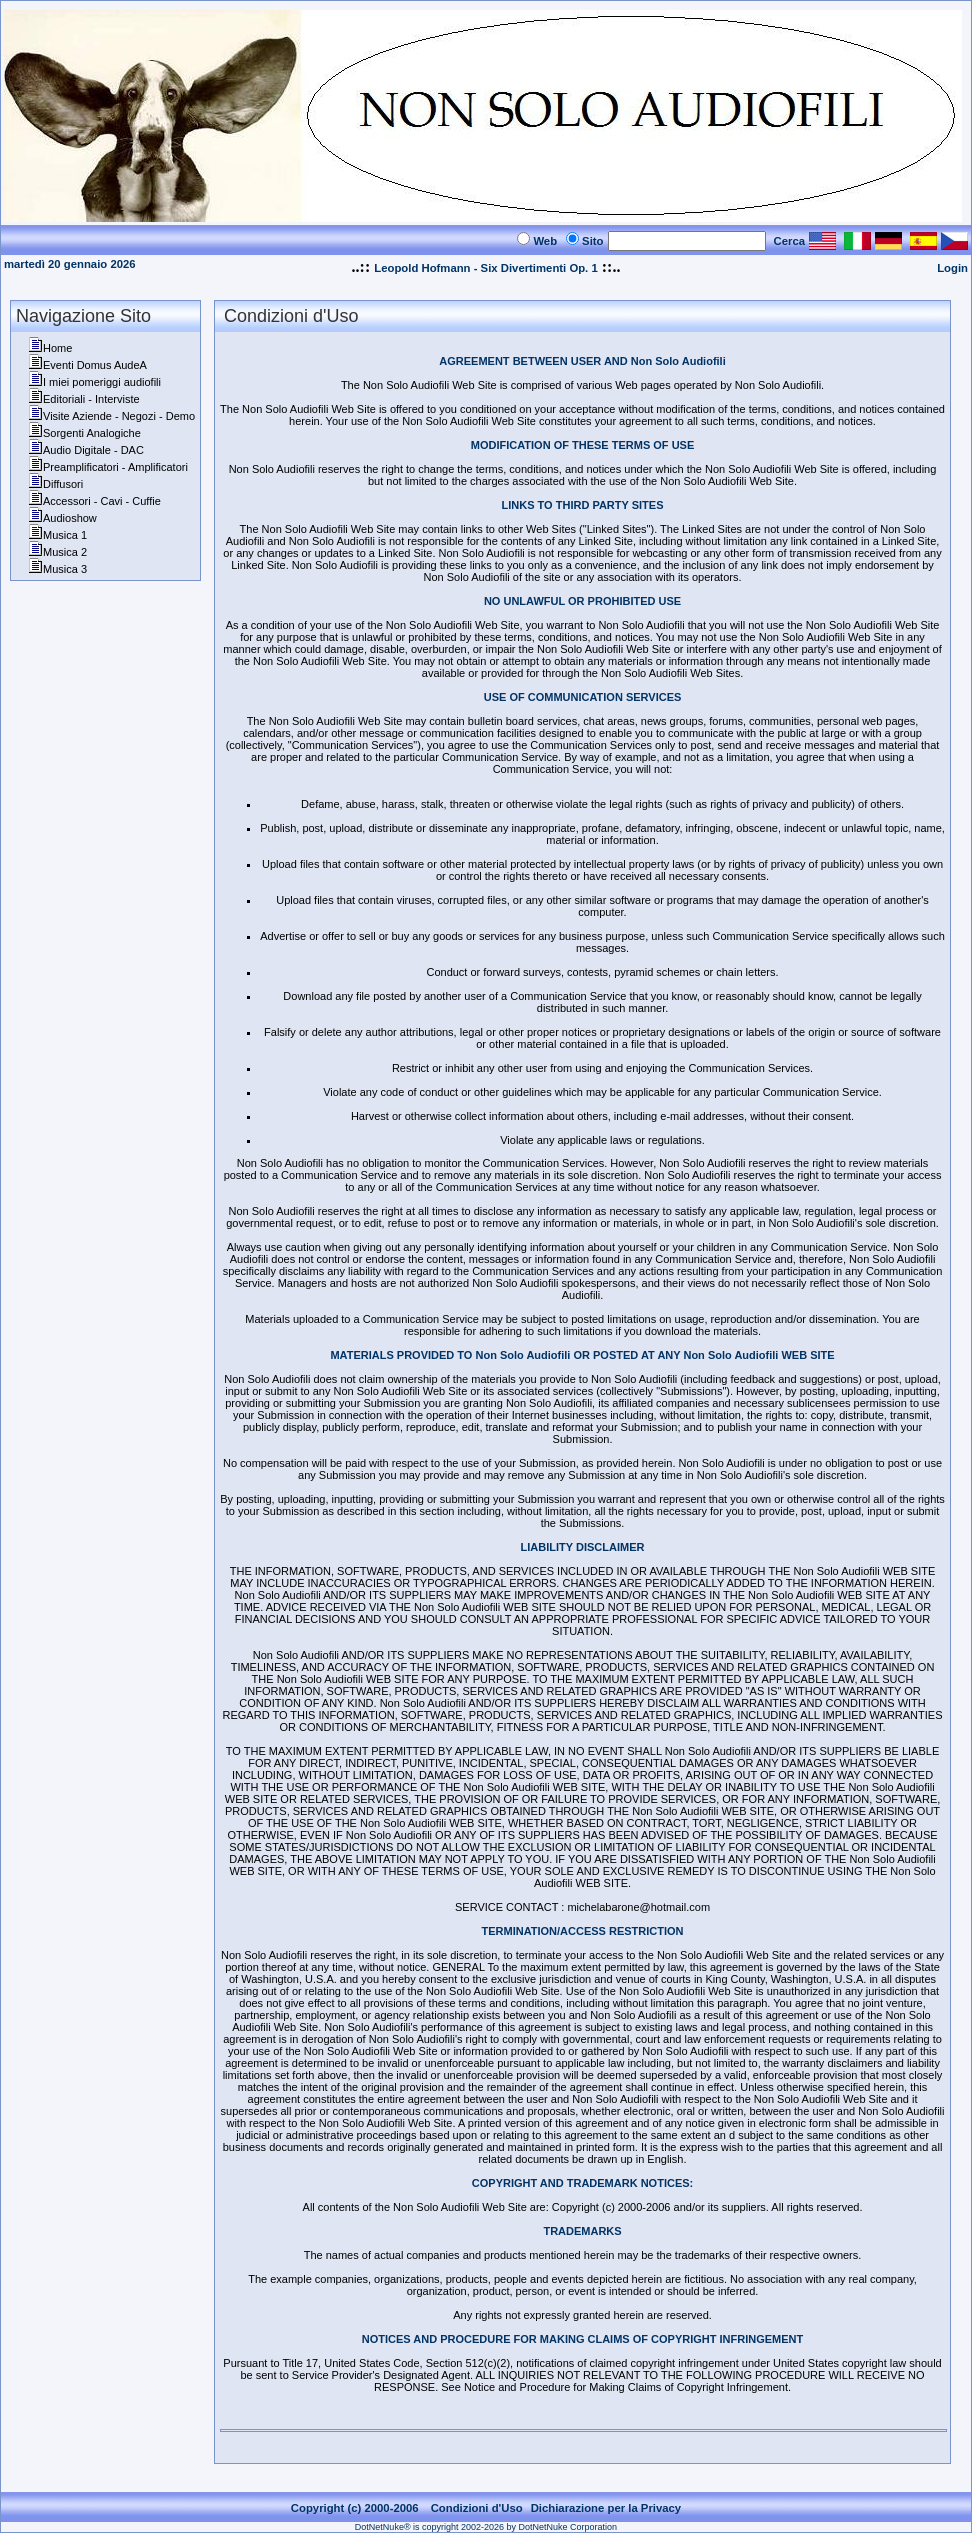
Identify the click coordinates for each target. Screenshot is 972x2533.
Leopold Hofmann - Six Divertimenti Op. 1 (485, 268)
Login (952, 268)
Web (545, 241)
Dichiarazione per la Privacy (606, 2508)
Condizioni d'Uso (477, 2508)
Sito (592, 241)
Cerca (790, 241)
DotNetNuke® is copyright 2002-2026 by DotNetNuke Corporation (486, 2527)
